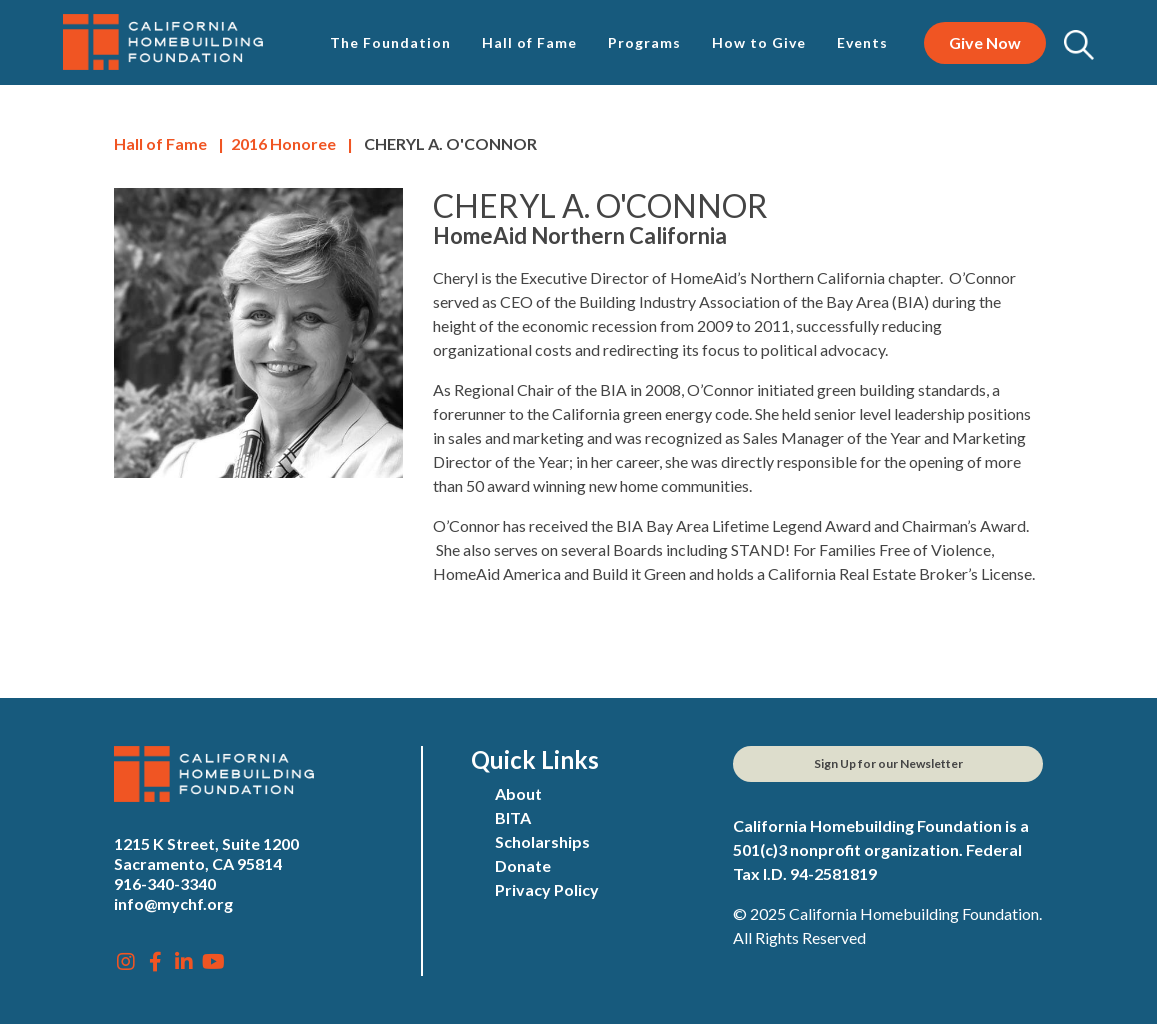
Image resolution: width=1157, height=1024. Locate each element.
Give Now (985, 42)
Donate (523, 865)
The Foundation (390, 42)
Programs (644, 42)
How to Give (759, 42)
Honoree (283, 143)
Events (862, 42)
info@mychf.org (173, 903)
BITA (513, 817)
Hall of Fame (529, 42)
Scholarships (542, 841)
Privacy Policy (547, 889)
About (518, 793)
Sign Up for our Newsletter (888, 763)
